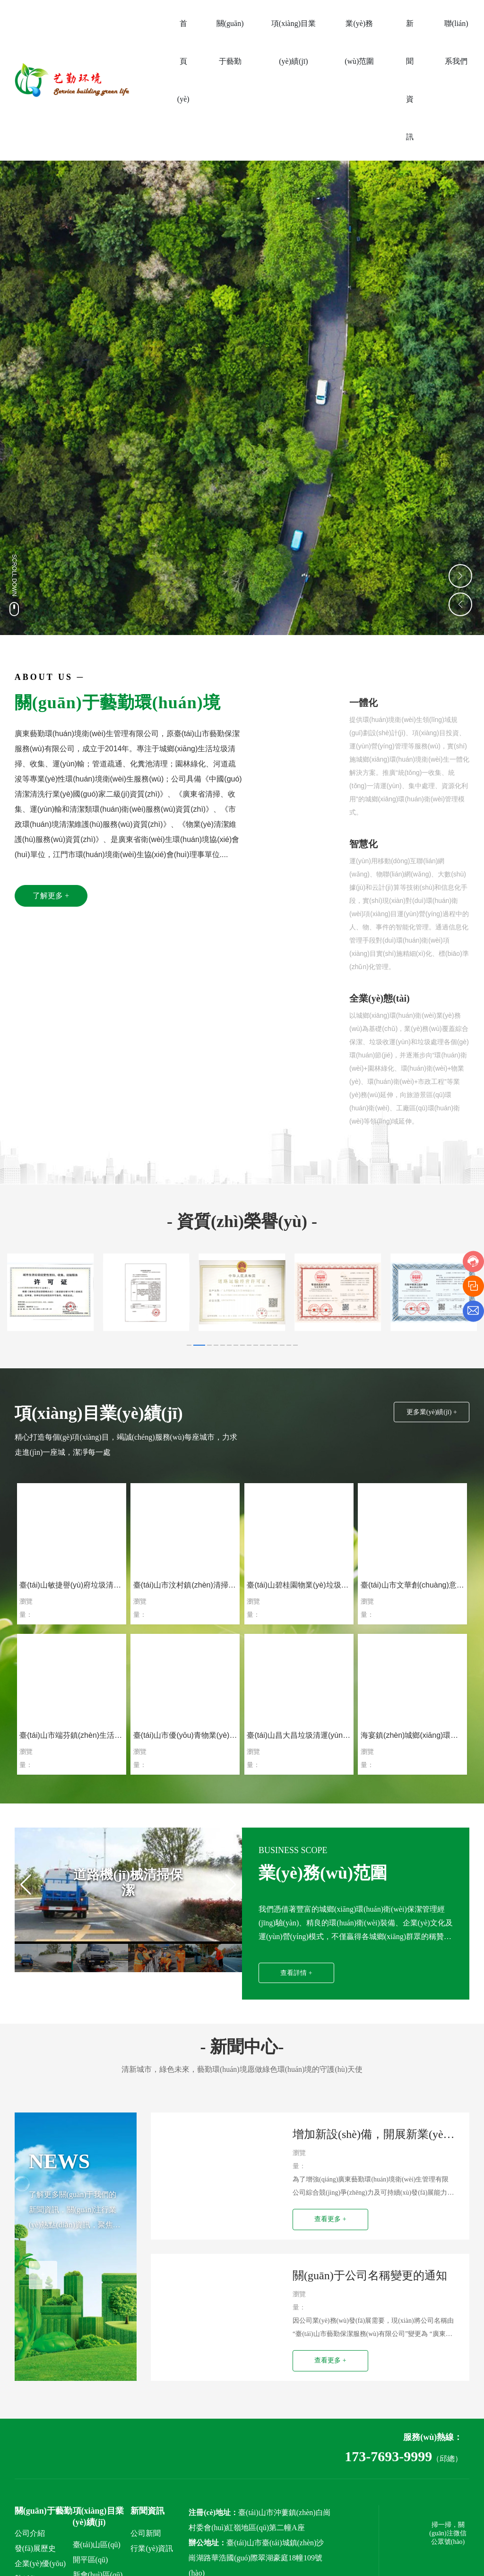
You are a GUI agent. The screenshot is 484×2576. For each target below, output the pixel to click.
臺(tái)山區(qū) (97, 2562)
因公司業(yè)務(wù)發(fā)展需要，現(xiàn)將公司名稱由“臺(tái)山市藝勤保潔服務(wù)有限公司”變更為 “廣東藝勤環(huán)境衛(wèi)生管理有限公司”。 (373, 2346)
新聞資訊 (147, 2528)
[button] (189, 1345)
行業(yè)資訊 (151, 2566)
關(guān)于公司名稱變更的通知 (370, 2288)
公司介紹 (30, 2551)
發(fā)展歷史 (35, 2566)
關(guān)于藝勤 (43, 2528)
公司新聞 (145, 2551)
